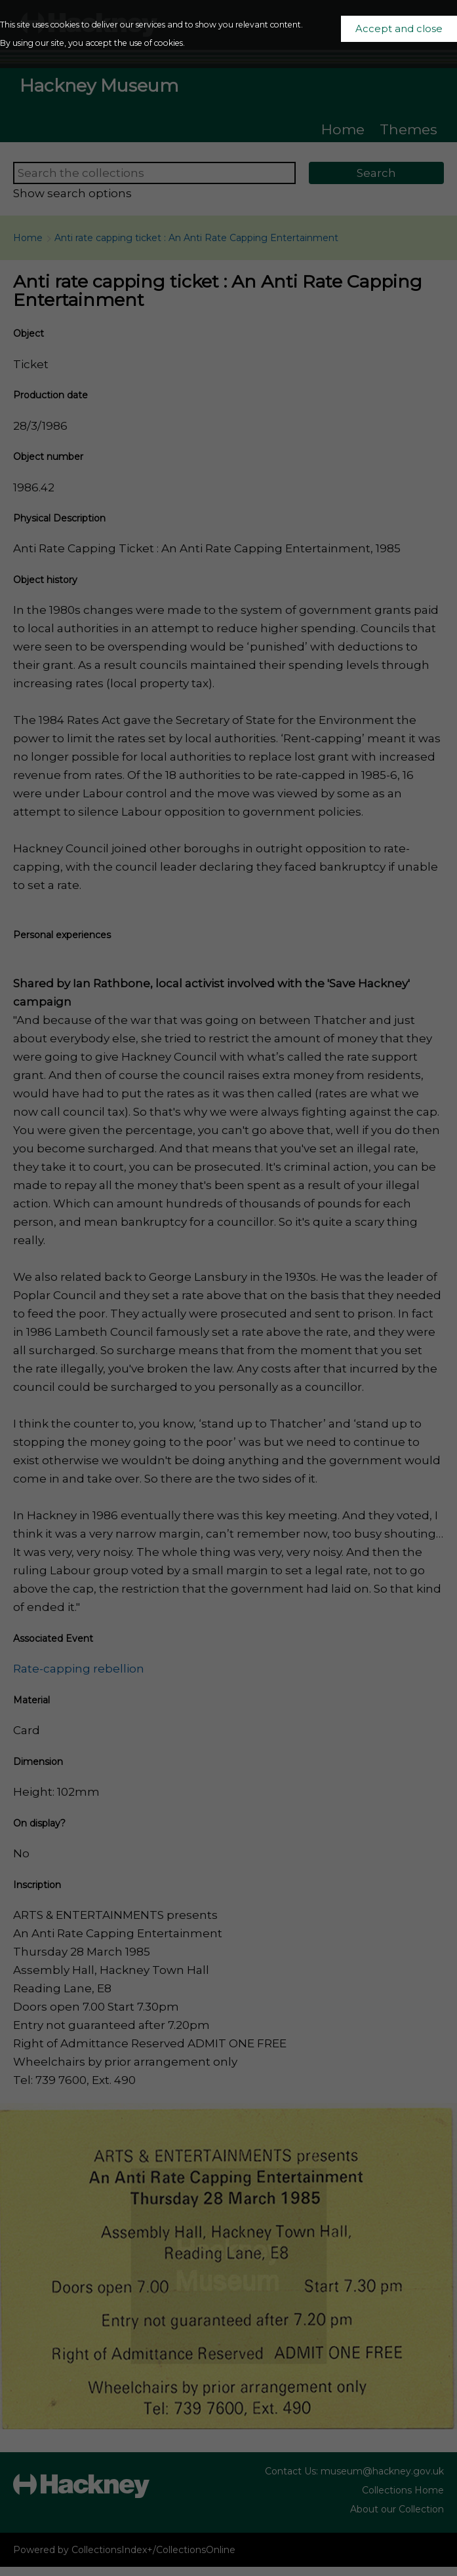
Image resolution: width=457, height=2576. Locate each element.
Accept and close (399, 29)
